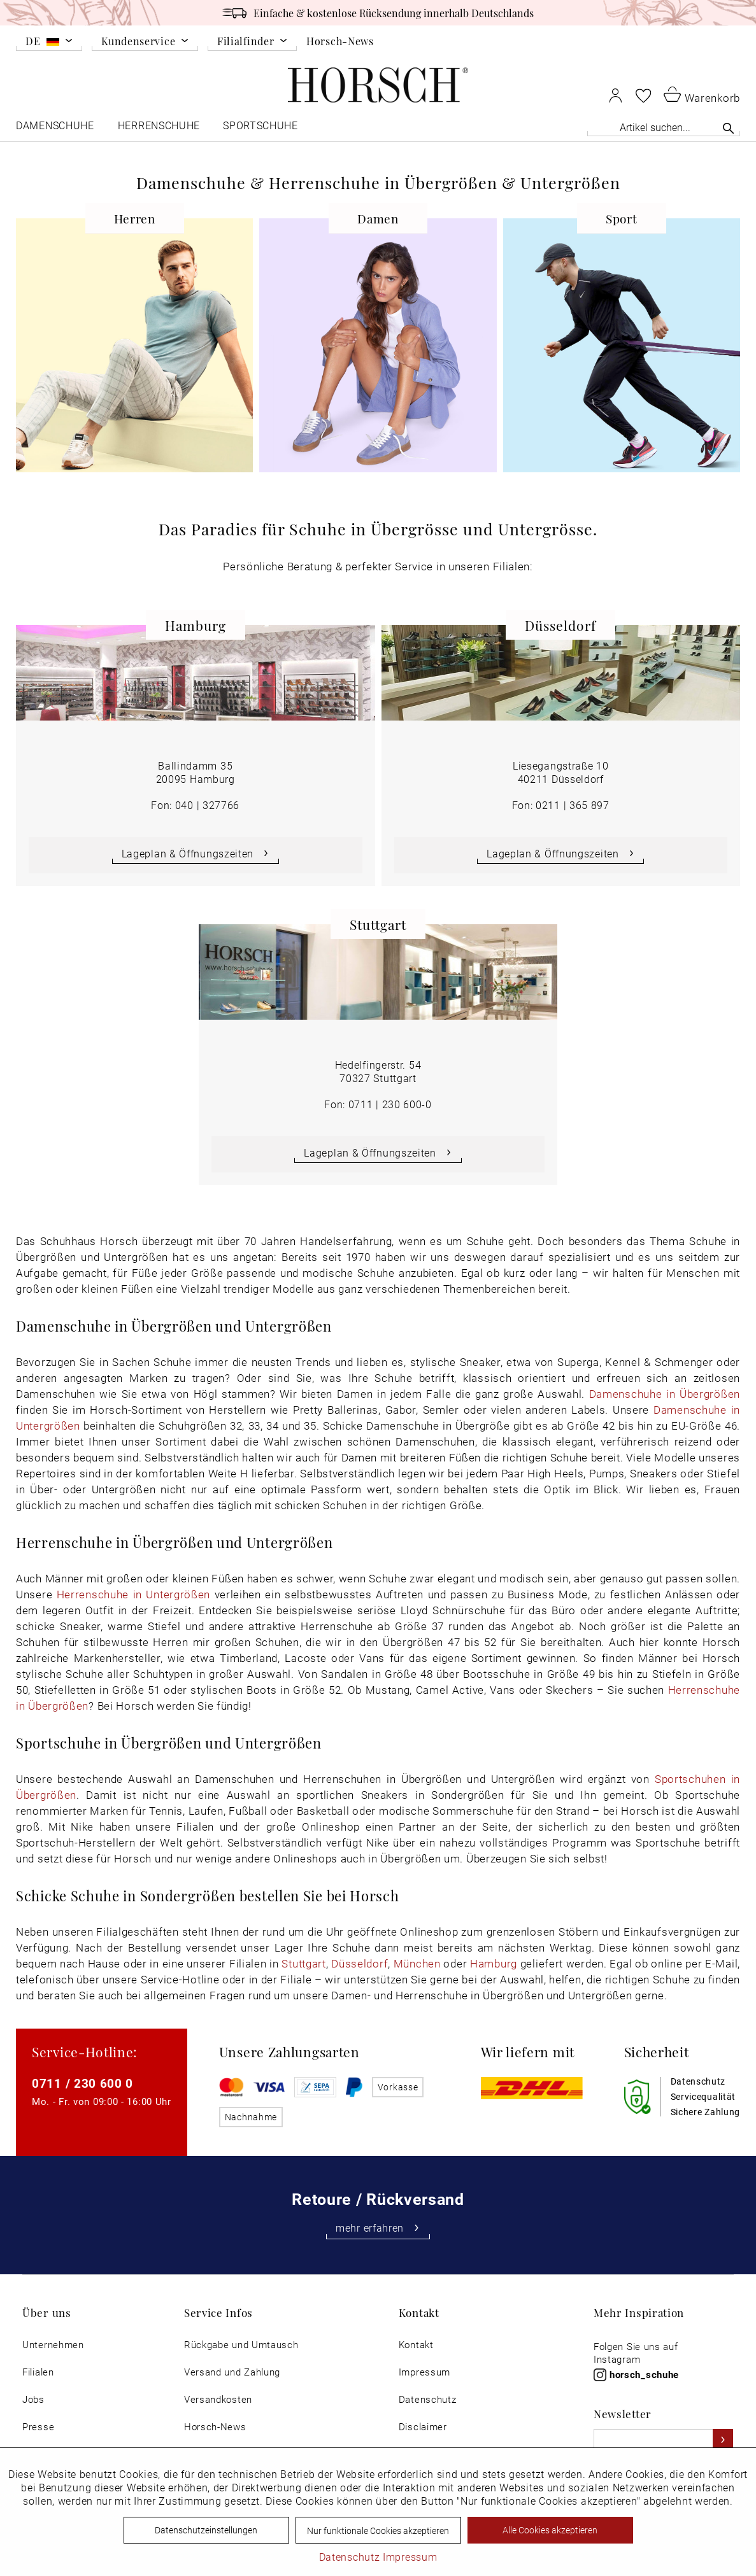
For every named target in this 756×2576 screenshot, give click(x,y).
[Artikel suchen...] (663, 127)
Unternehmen (53, 2344)
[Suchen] (728, 128)
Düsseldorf (359, 1963)
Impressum (424, 2372)
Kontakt (416, 2344)
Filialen (38, 2372)
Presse (38, 2427)
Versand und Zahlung (232, 2372)
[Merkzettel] (643, 95)
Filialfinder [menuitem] (245, 42)
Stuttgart (303, 1963)
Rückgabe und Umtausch (241, 2344)
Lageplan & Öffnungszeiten (195, 853)
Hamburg (493, 1963)
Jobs (33, 2399)
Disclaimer (423, 2427)
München (417, 1963)
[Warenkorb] (702, 93)
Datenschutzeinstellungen (206, 2530)
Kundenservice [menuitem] (138, 42)
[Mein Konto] (615, 95)
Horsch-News (340, 41)
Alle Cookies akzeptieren (550, 2530)
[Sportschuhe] (261, 128)
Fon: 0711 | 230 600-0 (378, 1104)
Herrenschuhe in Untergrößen (133, 1594)
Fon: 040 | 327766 (195, 805)
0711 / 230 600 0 (82, 2083)
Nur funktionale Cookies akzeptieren (378, 2530)
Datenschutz (428, 2399)
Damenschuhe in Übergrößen (664, 1393)
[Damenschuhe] (56, 128)
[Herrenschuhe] (159, 128)
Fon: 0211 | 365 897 (561, 805)
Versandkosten (218, 2399)
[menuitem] (49, 43)
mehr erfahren (378, 2228)
